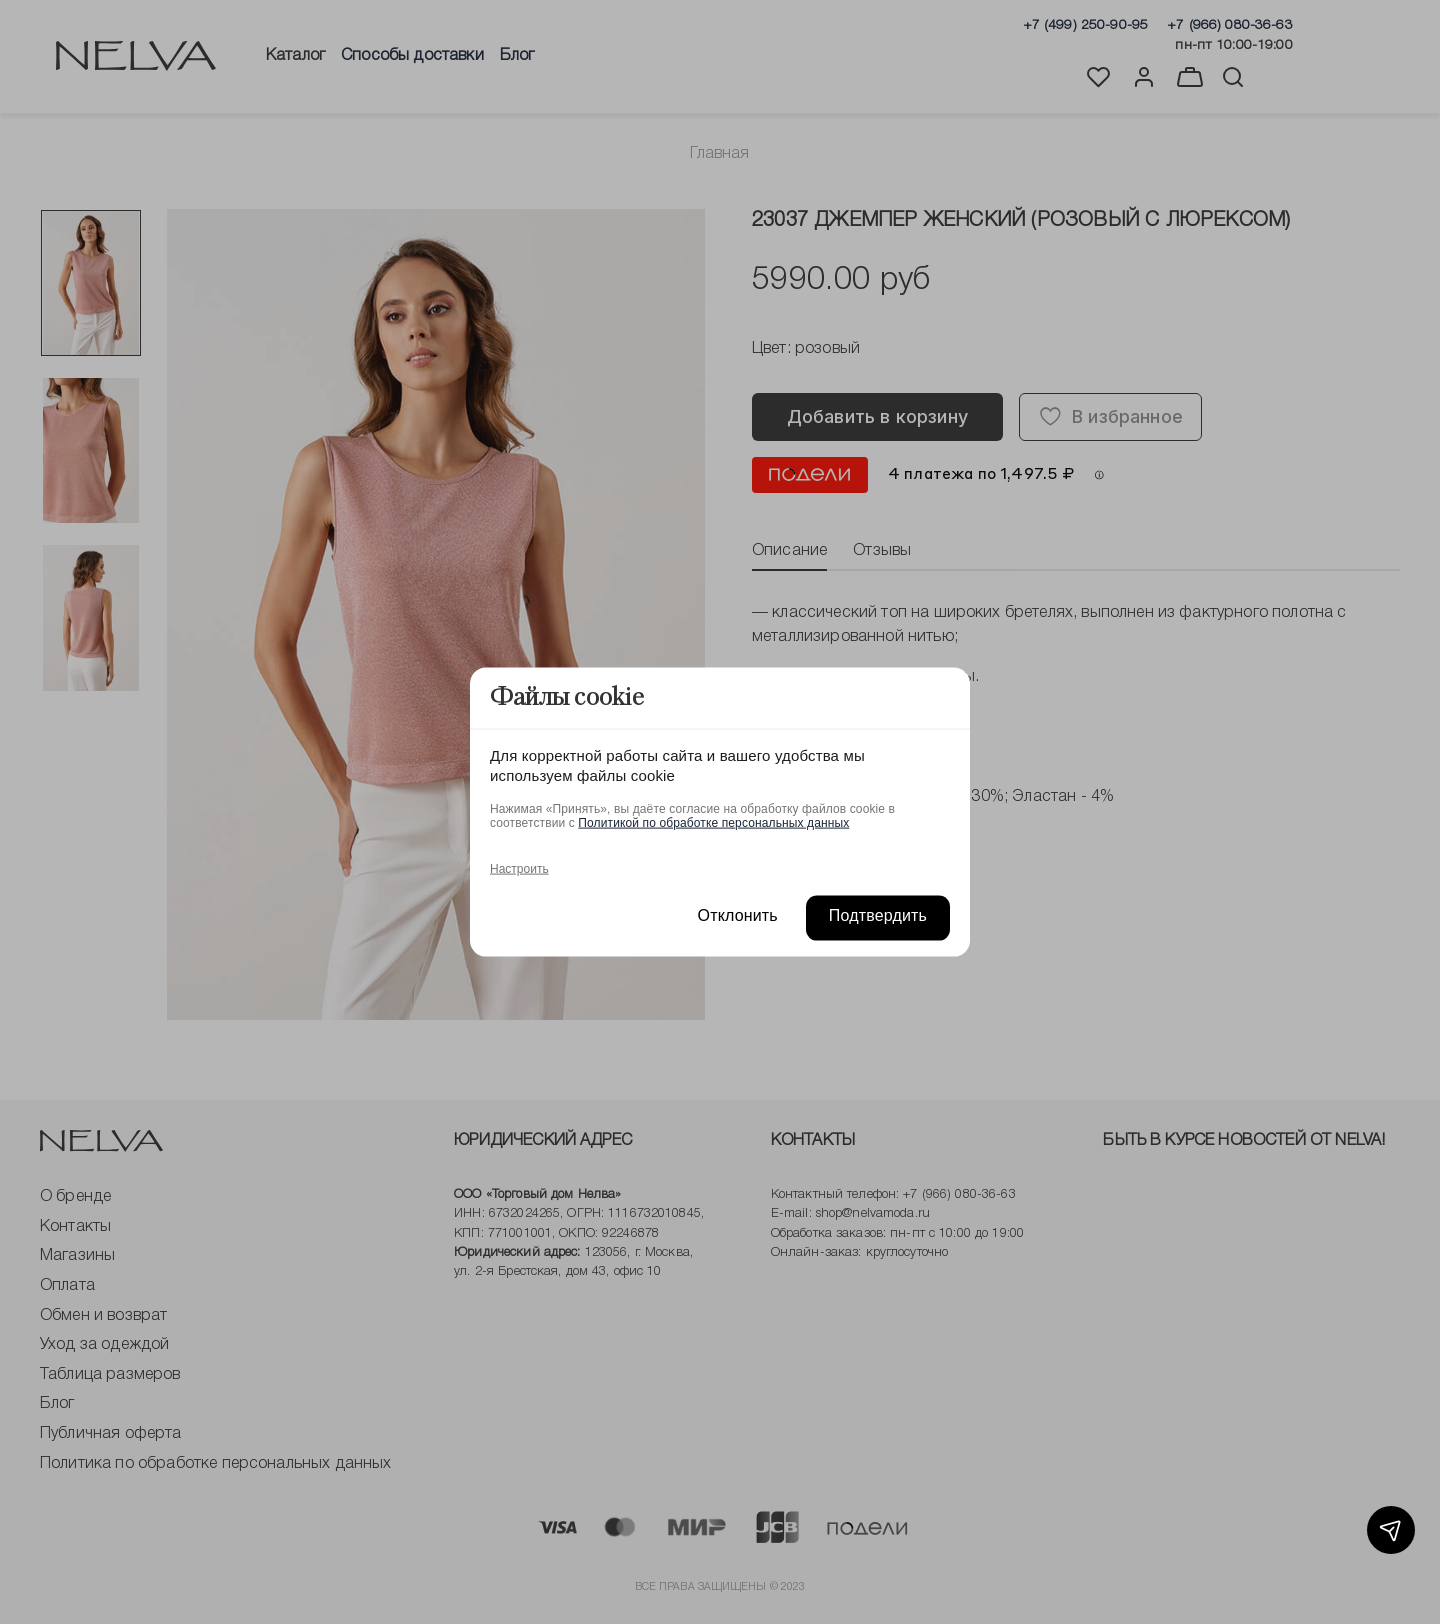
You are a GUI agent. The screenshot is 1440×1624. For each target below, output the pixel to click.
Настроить (519, 868)
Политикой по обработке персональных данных (713, 822)
